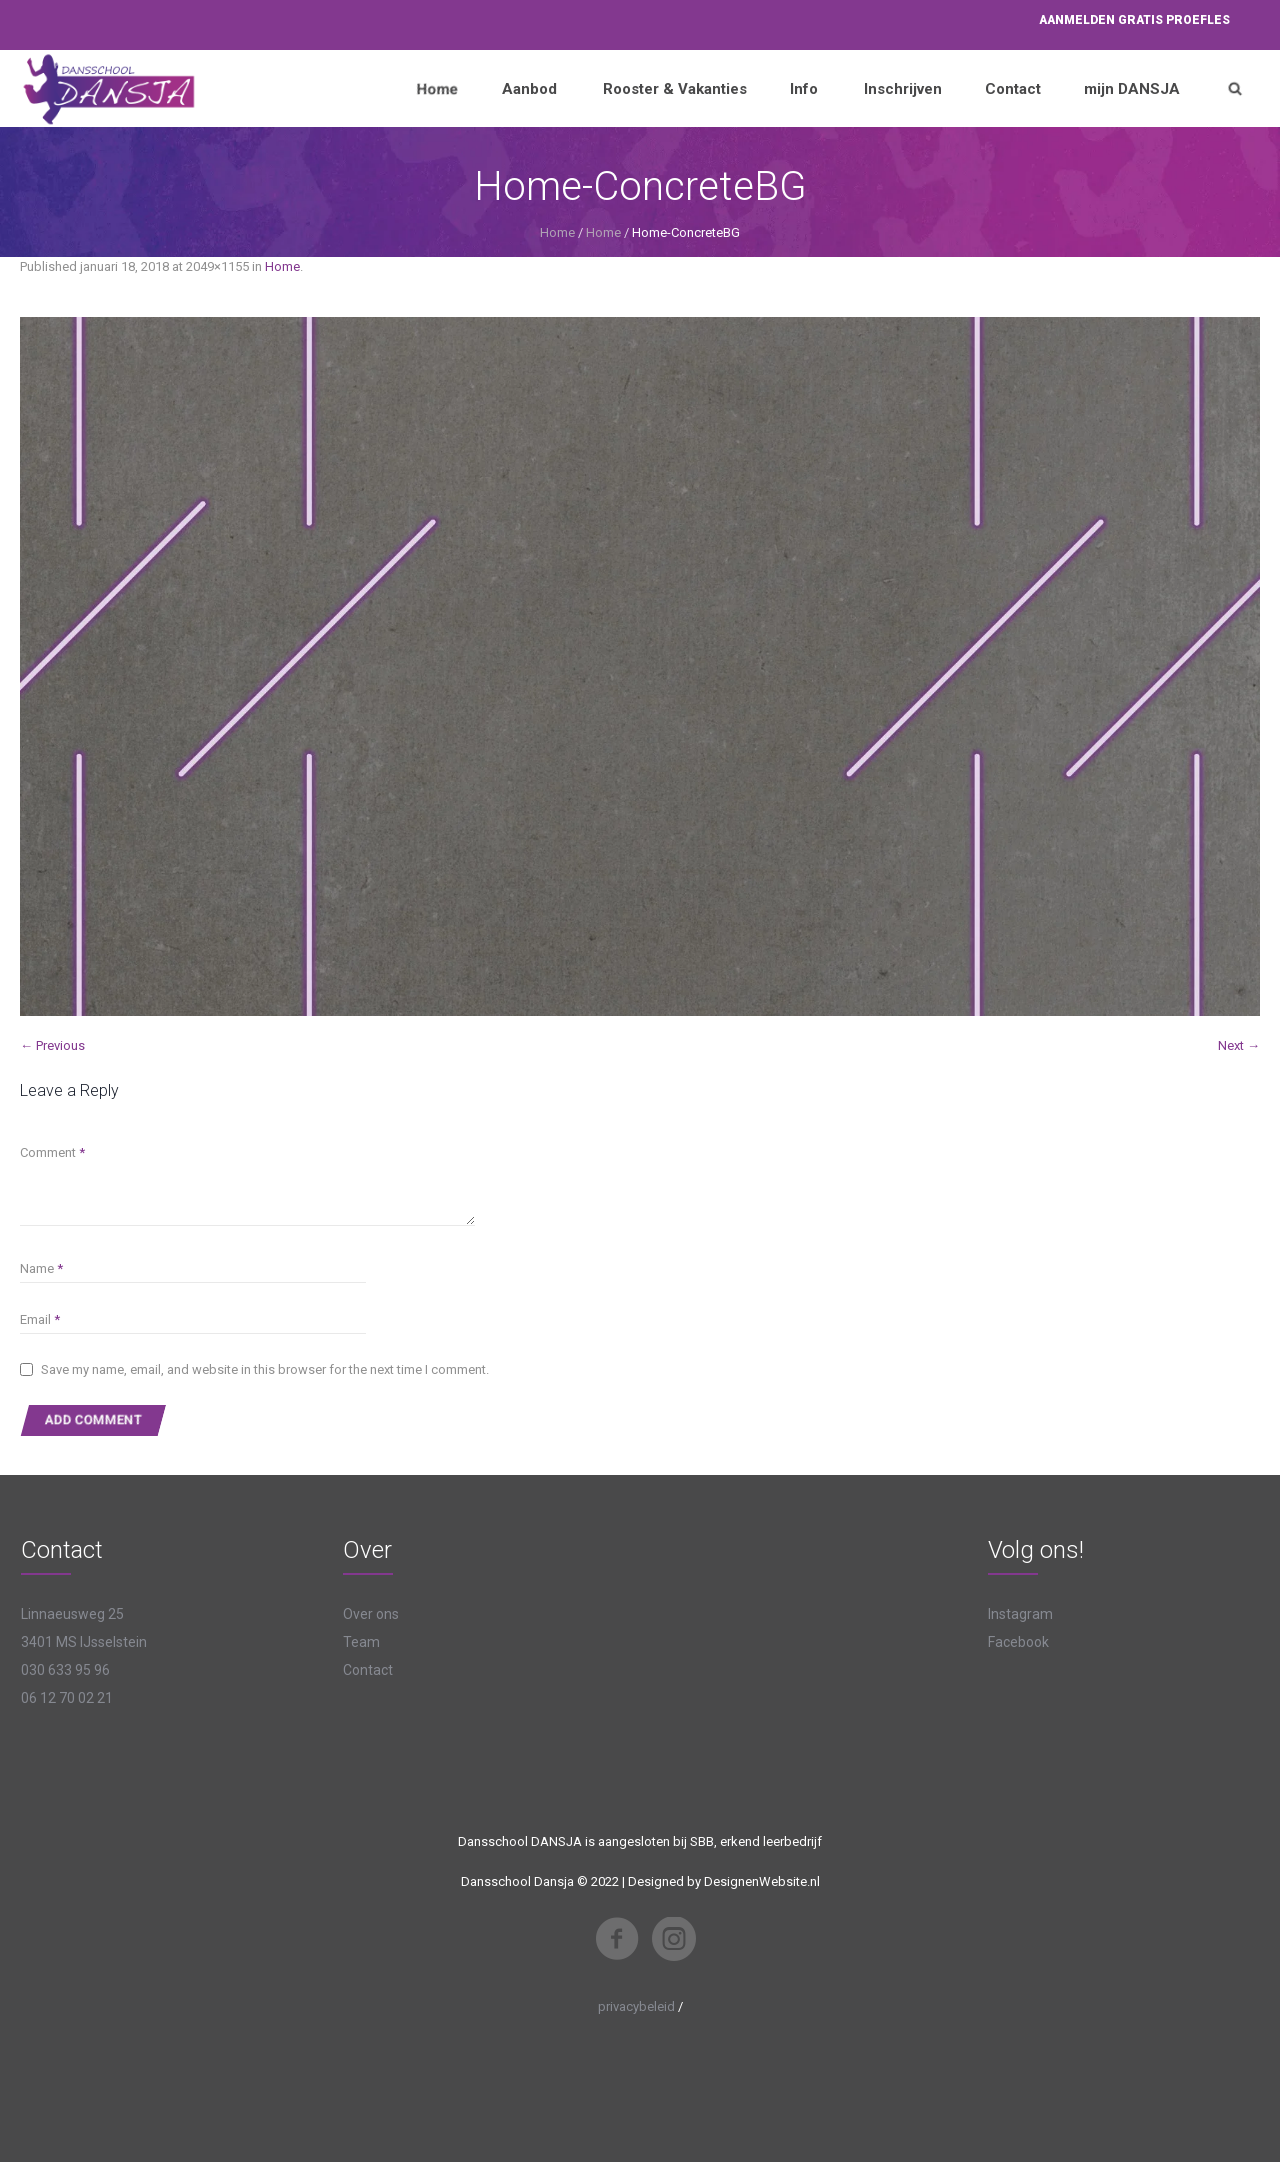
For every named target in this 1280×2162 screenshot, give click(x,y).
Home (557, 232)
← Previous (52, 1045)
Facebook (1018, 1642)
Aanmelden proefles (1134, 20)
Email (40, 1319)
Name (41, 1268)
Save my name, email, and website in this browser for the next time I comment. (265, 1369)
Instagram (1020, 1614)
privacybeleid (636, 2006)
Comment (52, 1152)
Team (361, 1642)
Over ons (371, 1614)
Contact (368, 1670)
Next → (1239, 1045)
